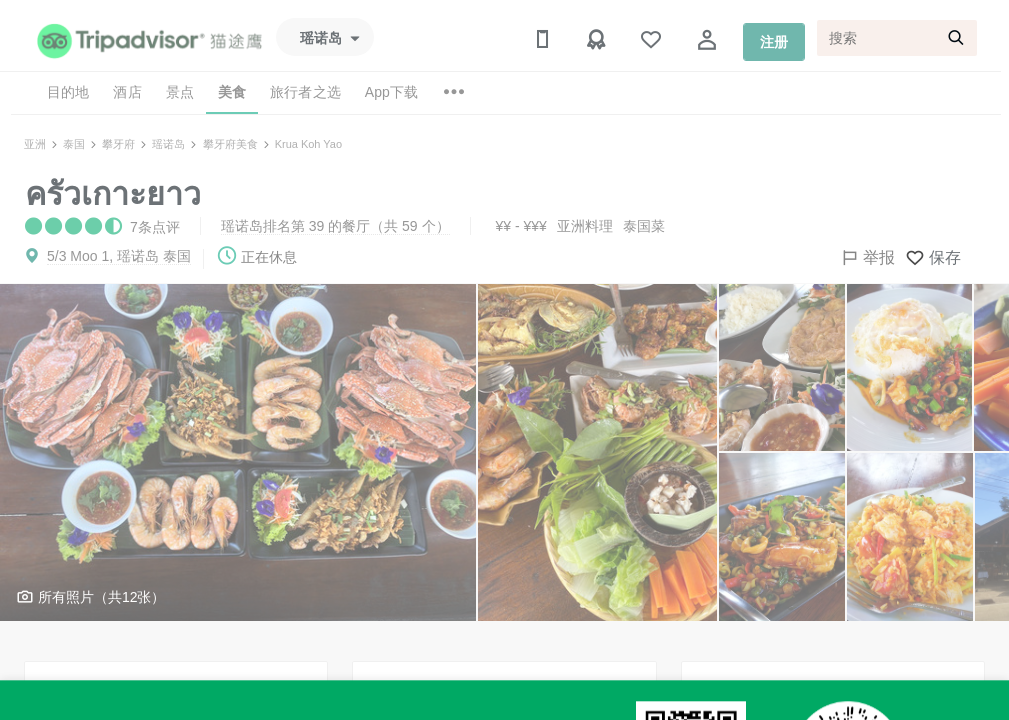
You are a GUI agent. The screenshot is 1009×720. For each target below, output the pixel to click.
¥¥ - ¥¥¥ (521, 226)
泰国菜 (644, 226)
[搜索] (897, 38)
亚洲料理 (585, 226)
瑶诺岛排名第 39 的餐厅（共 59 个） (335, 226)
